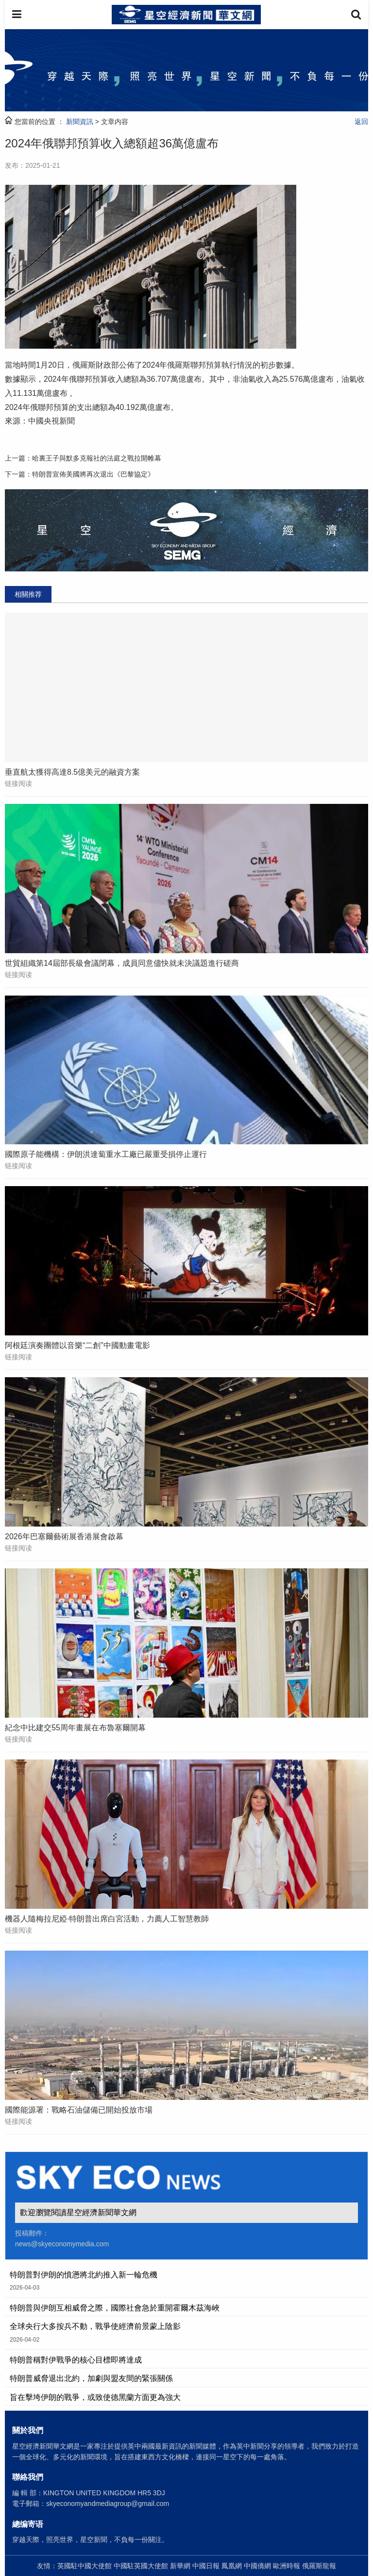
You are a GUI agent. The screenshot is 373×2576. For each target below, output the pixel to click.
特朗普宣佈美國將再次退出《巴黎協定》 (93, 474)
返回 (361, 121)
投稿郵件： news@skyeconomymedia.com (62, 2238)
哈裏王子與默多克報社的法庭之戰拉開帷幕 (96, 458)
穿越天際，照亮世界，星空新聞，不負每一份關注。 (90, 2539)
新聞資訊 (79, 121)
